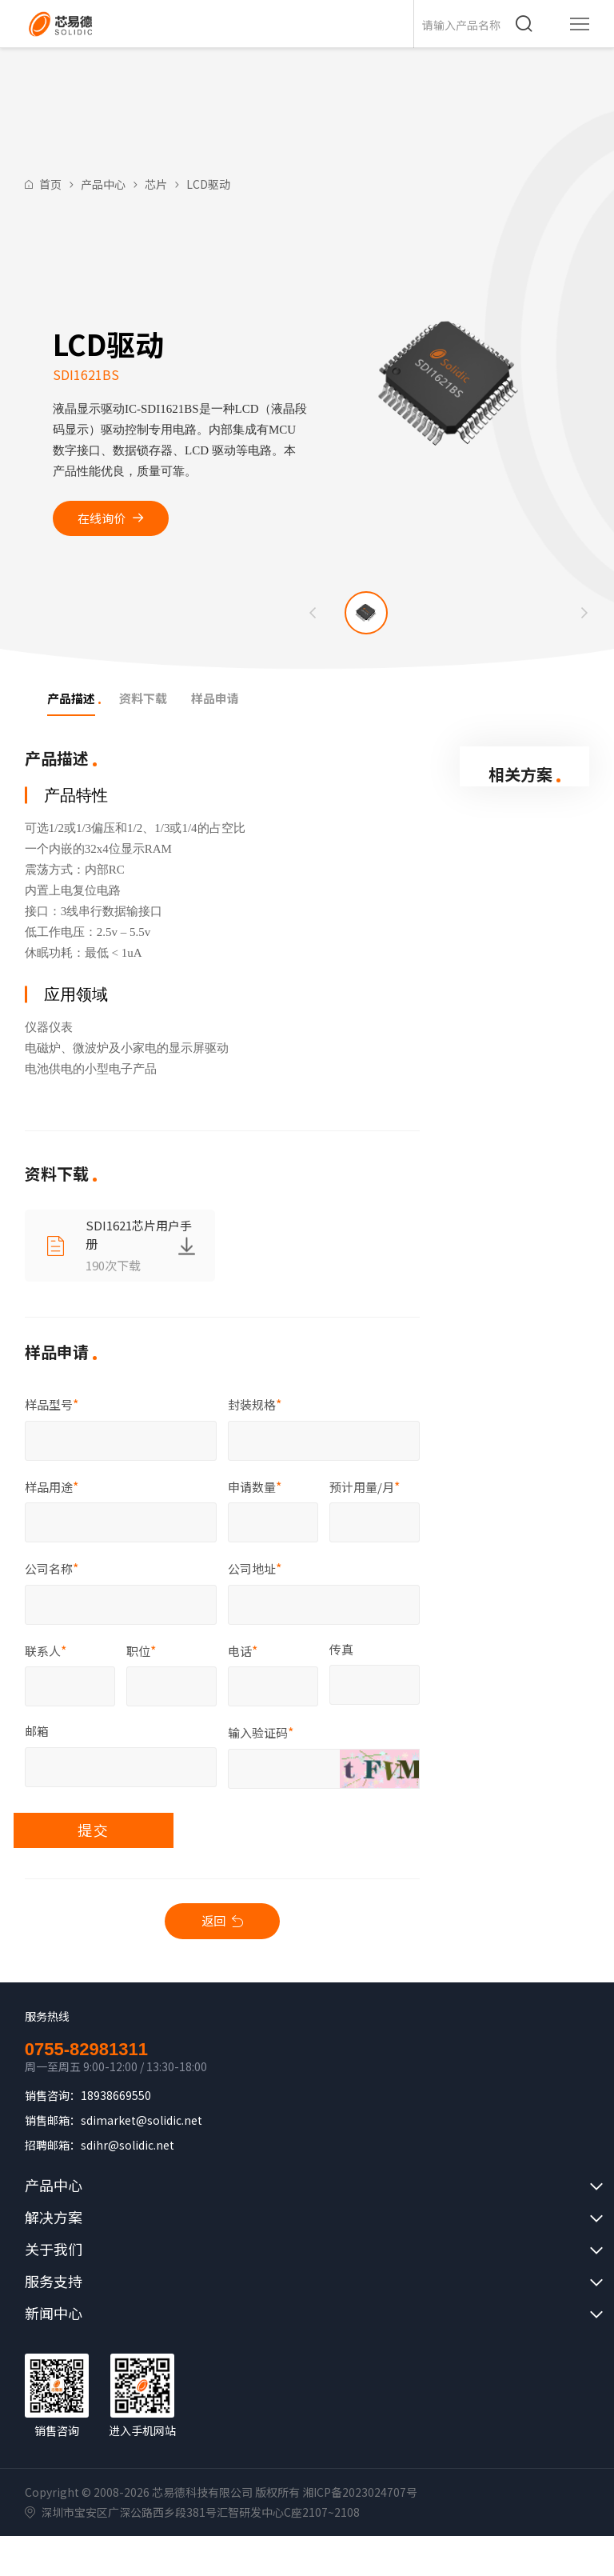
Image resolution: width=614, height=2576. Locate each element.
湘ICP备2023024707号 (359, 2492)
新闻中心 (53, 2312)
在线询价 (102, 518)
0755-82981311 (86, 2049)
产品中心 (103, 184)
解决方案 (53, 2216)
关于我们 (53, 2248)
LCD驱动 (208, 184)
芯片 (156, 184)
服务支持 (53, 2280)
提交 (94, 1829)
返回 (213, 1920)
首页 (50, 184)
